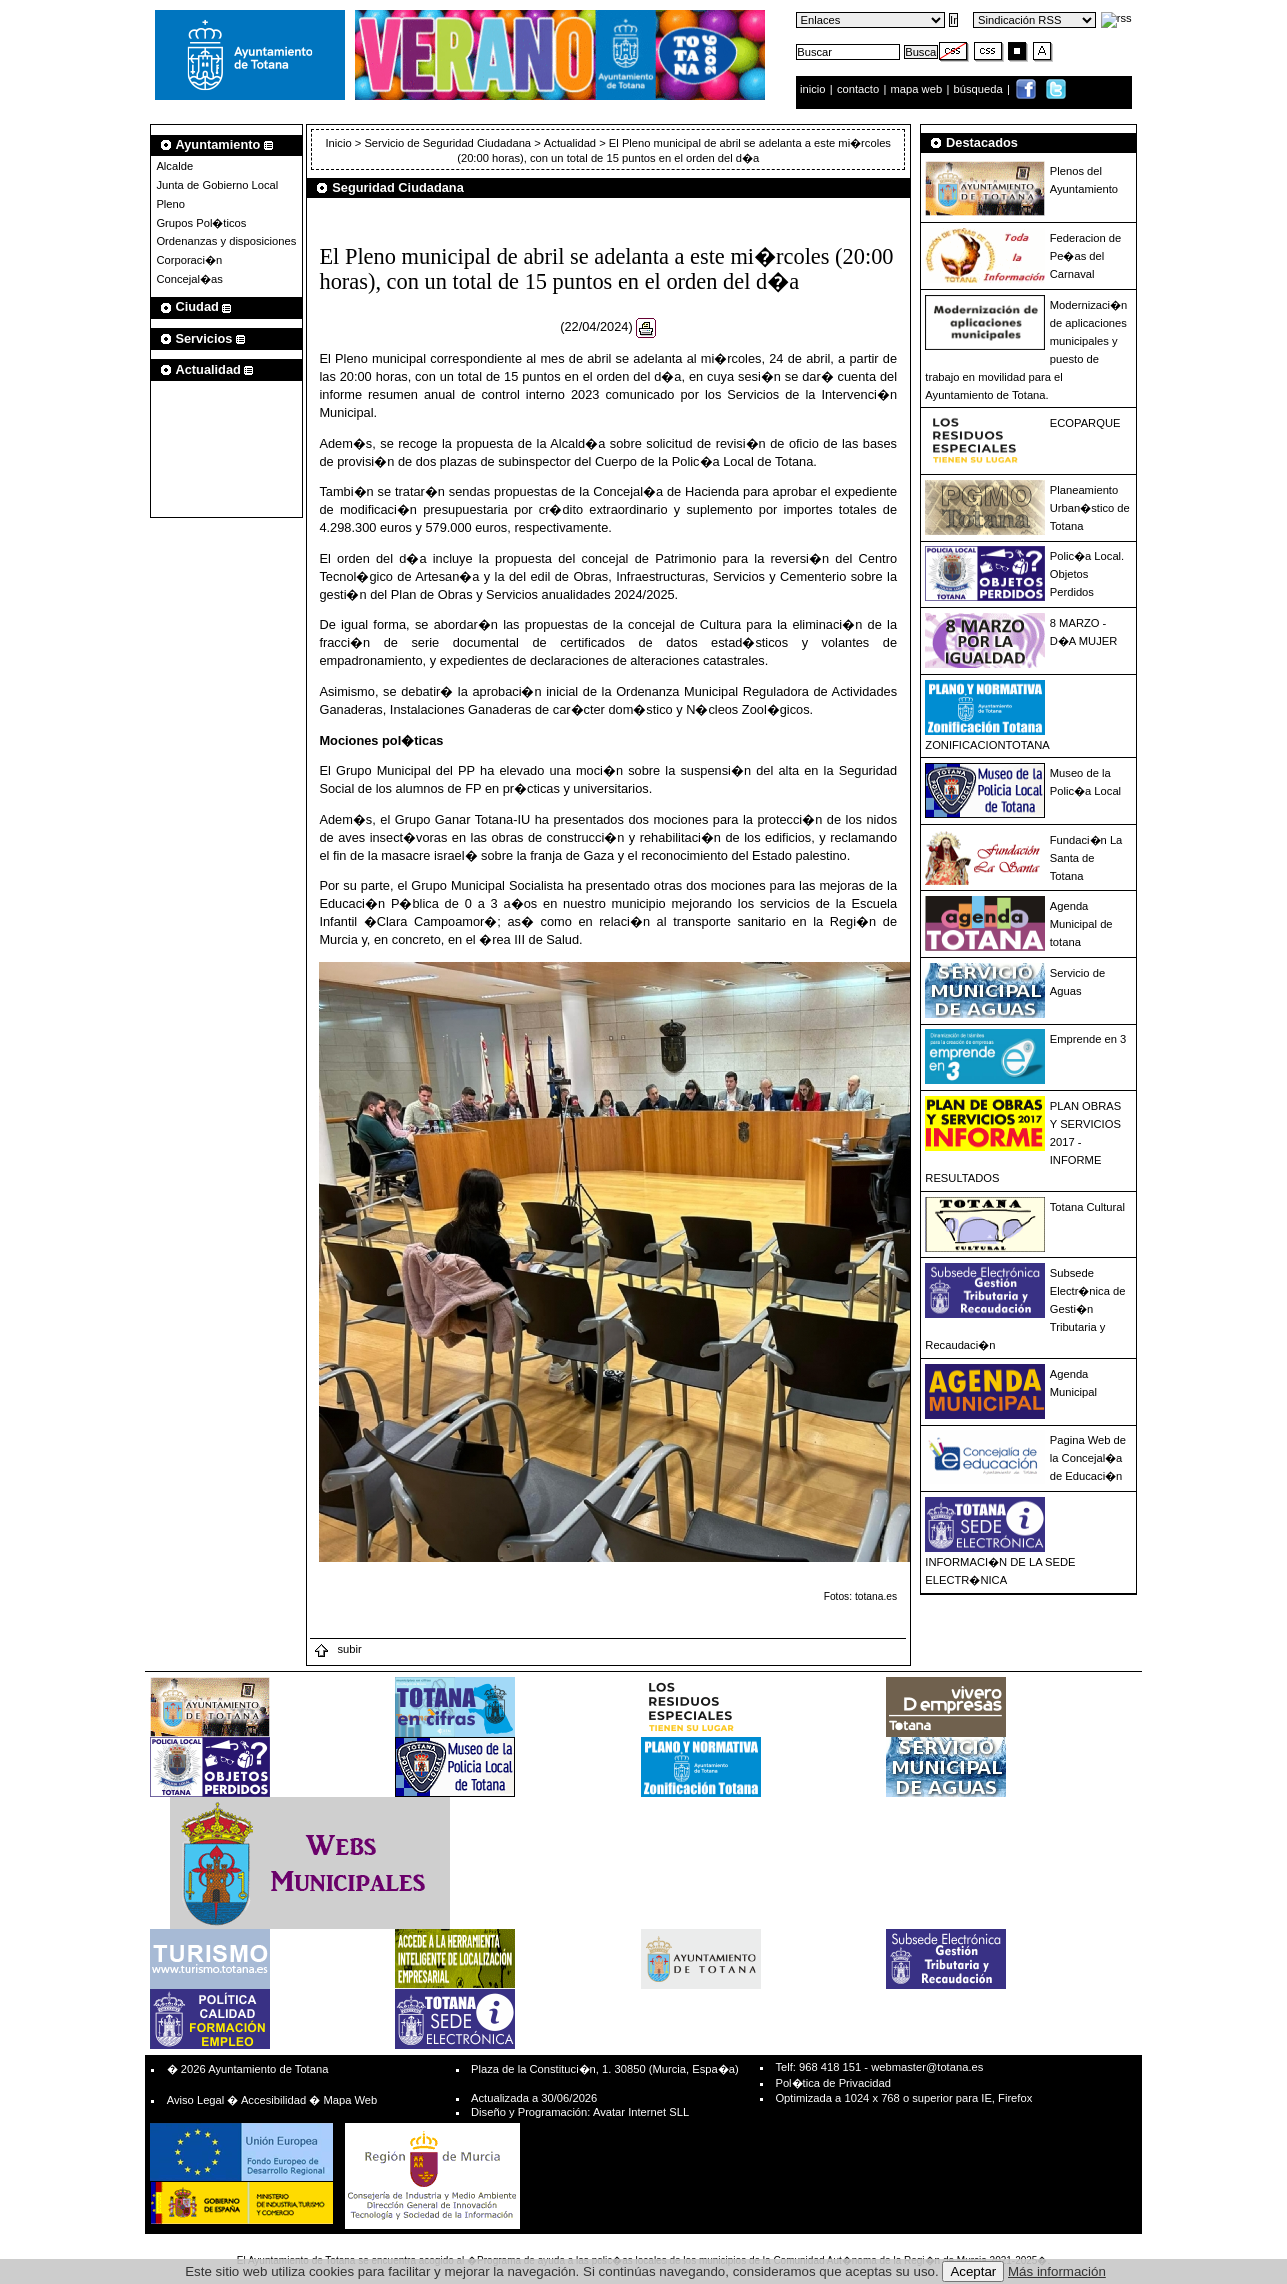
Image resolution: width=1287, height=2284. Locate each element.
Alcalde (174, 166)
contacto (858, 89)
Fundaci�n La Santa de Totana (1086, 858)
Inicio (340, 143)
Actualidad (570, 143)
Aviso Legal (196, 2100)
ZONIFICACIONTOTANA (987, 745)
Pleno (170, 204)
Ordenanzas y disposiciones (226, 241)
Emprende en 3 (1088, 1039)
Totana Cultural (1087, 1207)
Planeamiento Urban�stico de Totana (1090, 508)
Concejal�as (189, 279)
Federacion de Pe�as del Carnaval (1086, 256)
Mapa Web (350, 2100)
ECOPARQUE (1085, 423)
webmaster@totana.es (927, 2067)
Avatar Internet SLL (641, 2112)
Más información (1057, 2271)
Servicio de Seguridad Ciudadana (447, 143)
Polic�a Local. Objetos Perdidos (1087, 574)
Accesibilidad (273, 2100)
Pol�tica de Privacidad (832, 2083)
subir (337, 1649)
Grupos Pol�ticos (201, 223)
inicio (814, 89)
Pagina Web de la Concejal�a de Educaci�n (1088, 1458)
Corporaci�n (189, 260)
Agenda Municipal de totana (1081, 924)
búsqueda (980, 89)
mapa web (918, 89)
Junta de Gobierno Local (217, 185)
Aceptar (973, 2271)
